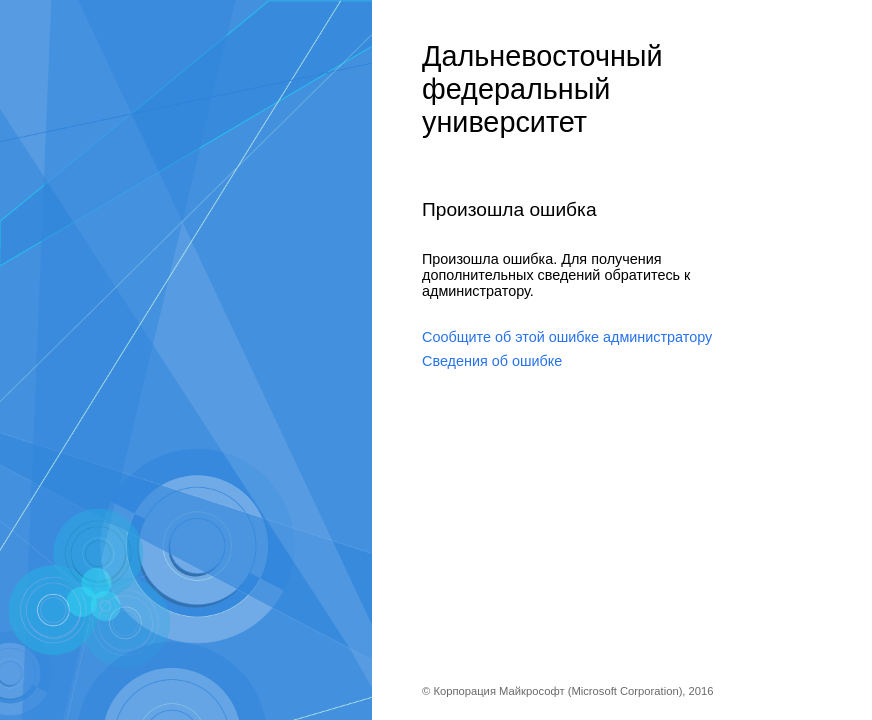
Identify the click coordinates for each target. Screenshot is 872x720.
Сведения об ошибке (492, 361)
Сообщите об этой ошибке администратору (567, 337)
